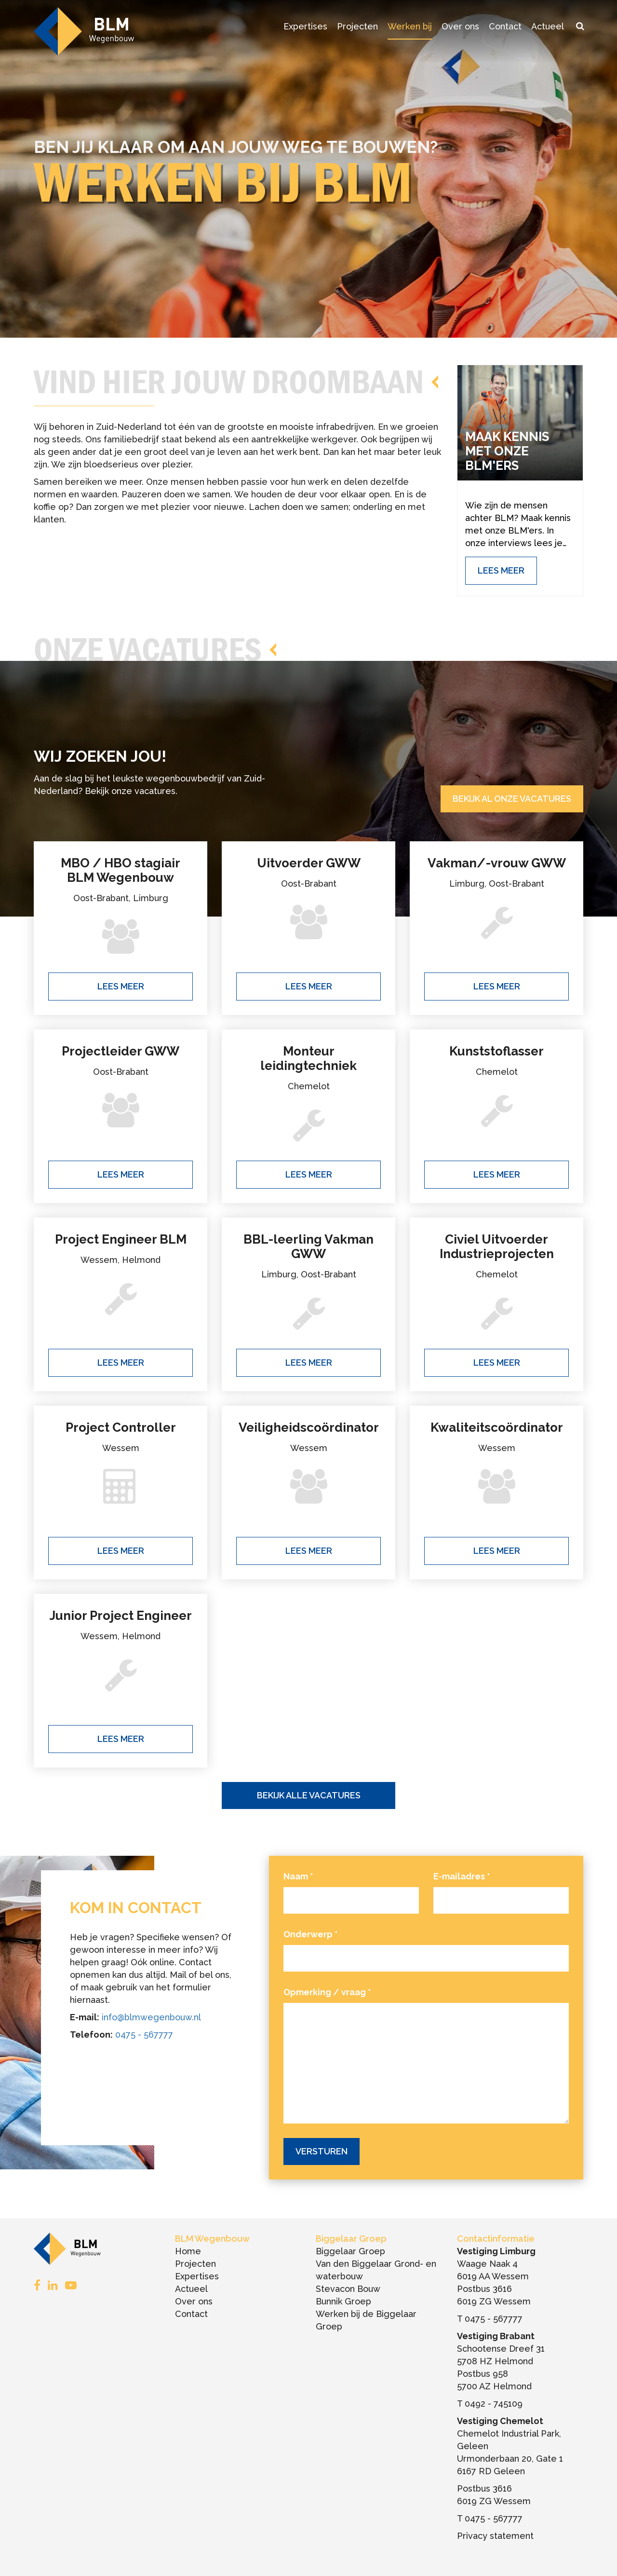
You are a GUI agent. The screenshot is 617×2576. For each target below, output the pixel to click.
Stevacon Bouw (348, 2289)
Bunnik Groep (343, 2301)
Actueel (547, 26)
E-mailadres (461, 1876)
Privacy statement (495, 2536)
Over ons (460, 26)
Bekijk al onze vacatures (512, 799)
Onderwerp (310, 1934)
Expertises (305, 26)
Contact (505, 26)
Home (188, 2251)
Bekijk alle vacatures (309, 1795)
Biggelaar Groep (350, 2251)
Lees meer (120, 986)
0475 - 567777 (144, 2034)
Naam (298, 1876)
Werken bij (410, 26)
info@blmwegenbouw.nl (151, 2017)
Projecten (357, 26)
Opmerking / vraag (327, 1992)
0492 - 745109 (494, 2403)
